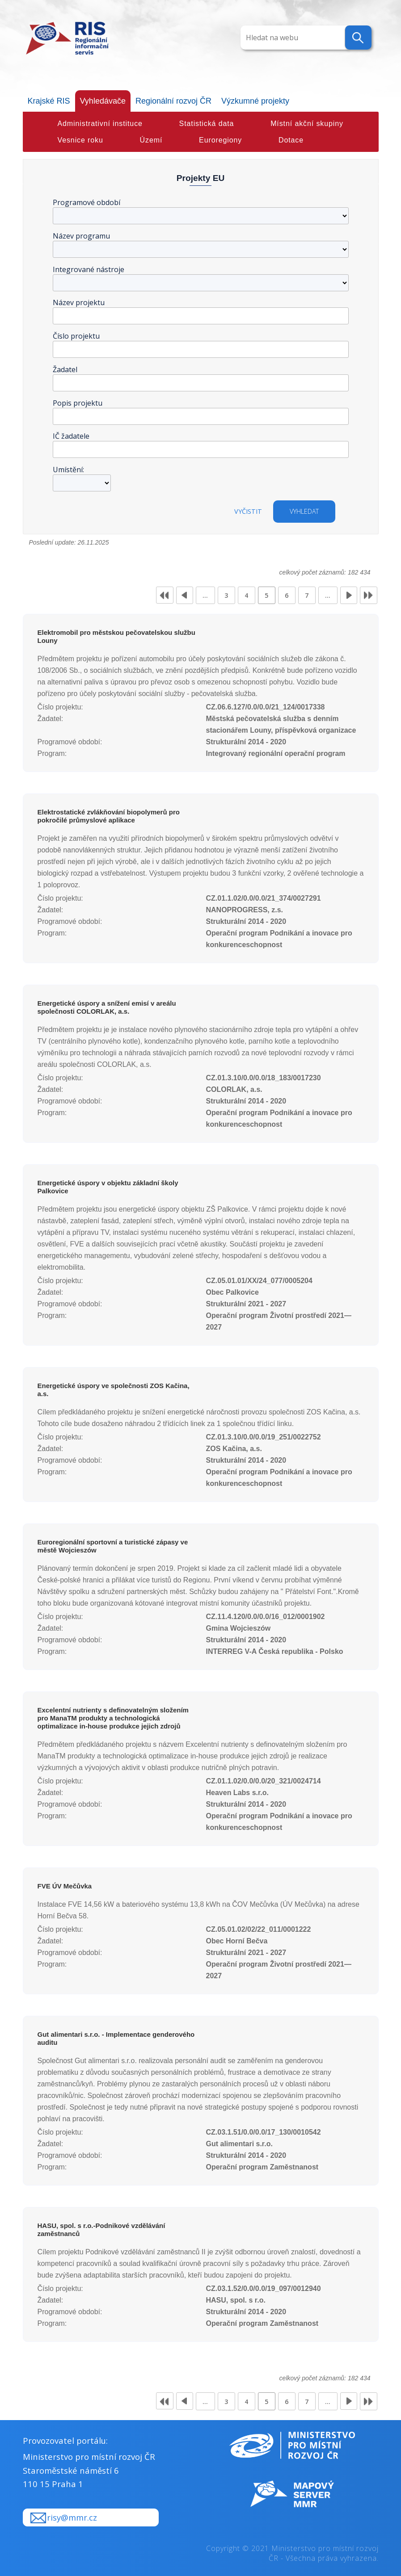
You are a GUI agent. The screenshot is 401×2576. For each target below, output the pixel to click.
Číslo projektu (76, 336)
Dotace (291, 140)
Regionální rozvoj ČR (173, 100)
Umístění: (68, 469)
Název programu (81, 236)
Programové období (86, 202)
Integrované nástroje (88, 269)
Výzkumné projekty (255, 100)
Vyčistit (248, 511)
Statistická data (206, 123)
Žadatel (65, 369)
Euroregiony (220, 140)
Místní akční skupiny (306, 123)
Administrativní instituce (100, 123)
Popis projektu (77, 403)
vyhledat (304, 511)
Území (151, 140)
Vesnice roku (80, 140)
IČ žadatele (71, 436)
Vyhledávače (103, 100)
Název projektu (79, 302)
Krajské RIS (49, 100)
